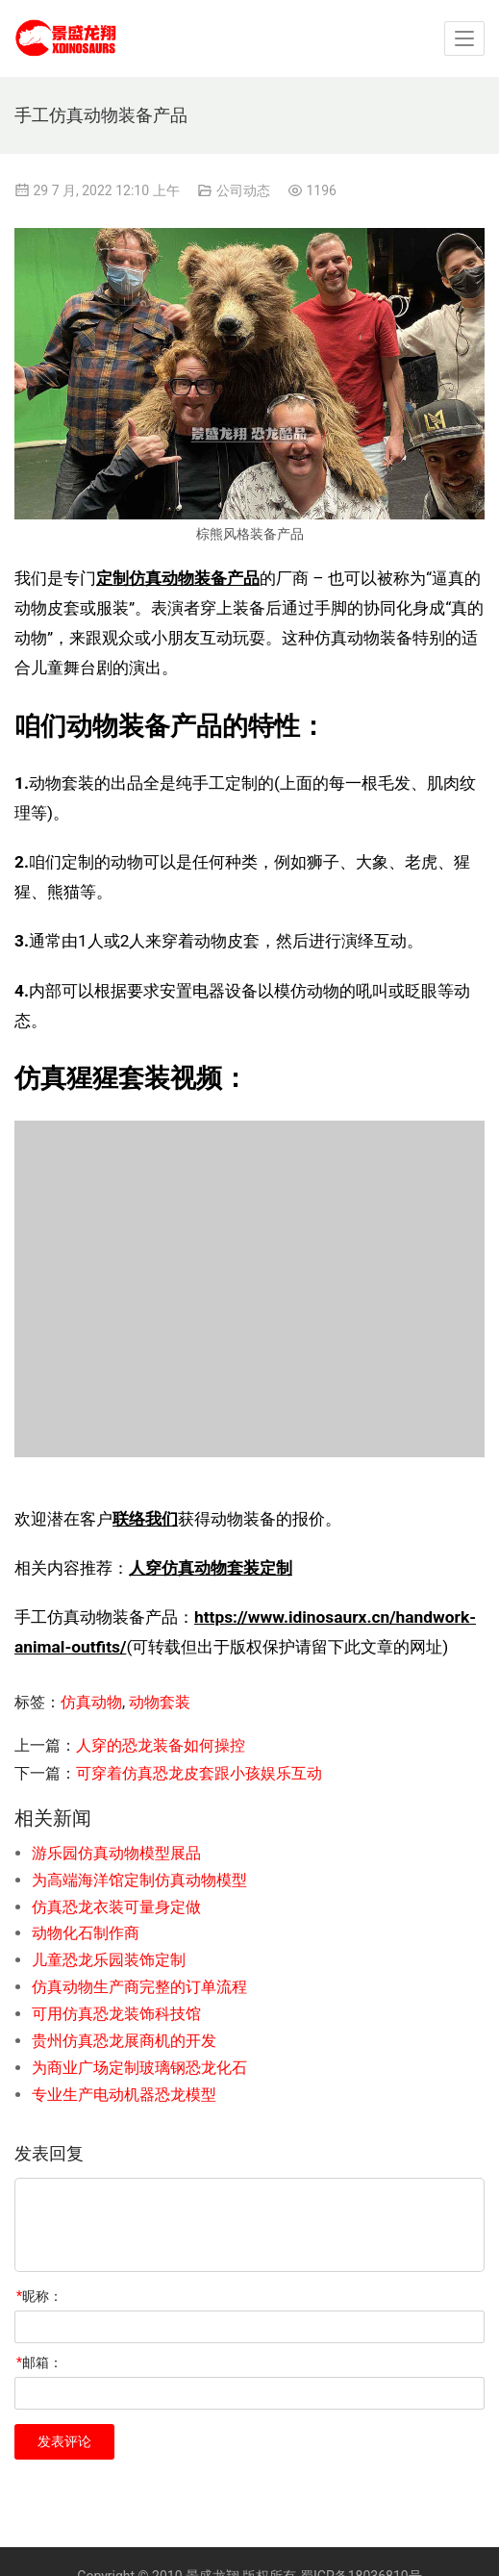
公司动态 (243, 190)
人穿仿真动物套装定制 (210, 1568)
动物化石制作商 (85, 1933)
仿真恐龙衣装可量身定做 (116, 1907)
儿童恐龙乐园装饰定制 (109, 1960)
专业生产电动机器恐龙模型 (124, 2094)
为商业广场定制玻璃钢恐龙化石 (139, 2067)
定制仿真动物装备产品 (178, 578)
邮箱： (39, 2362)
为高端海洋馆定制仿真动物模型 (139, 1880)
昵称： (39, 2296)
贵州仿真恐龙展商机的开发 (124, 2041)
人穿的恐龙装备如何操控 (160, 1745)
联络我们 (145, 1518)
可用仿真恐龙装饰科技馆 (116, 2014)
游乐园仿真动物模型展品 (116, 1853)
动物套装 (159, 1702)
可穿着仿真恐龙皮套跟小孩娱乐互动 (199, 1773)
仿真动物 (91, 1702)
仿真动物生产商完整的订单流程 (139, 1987)
